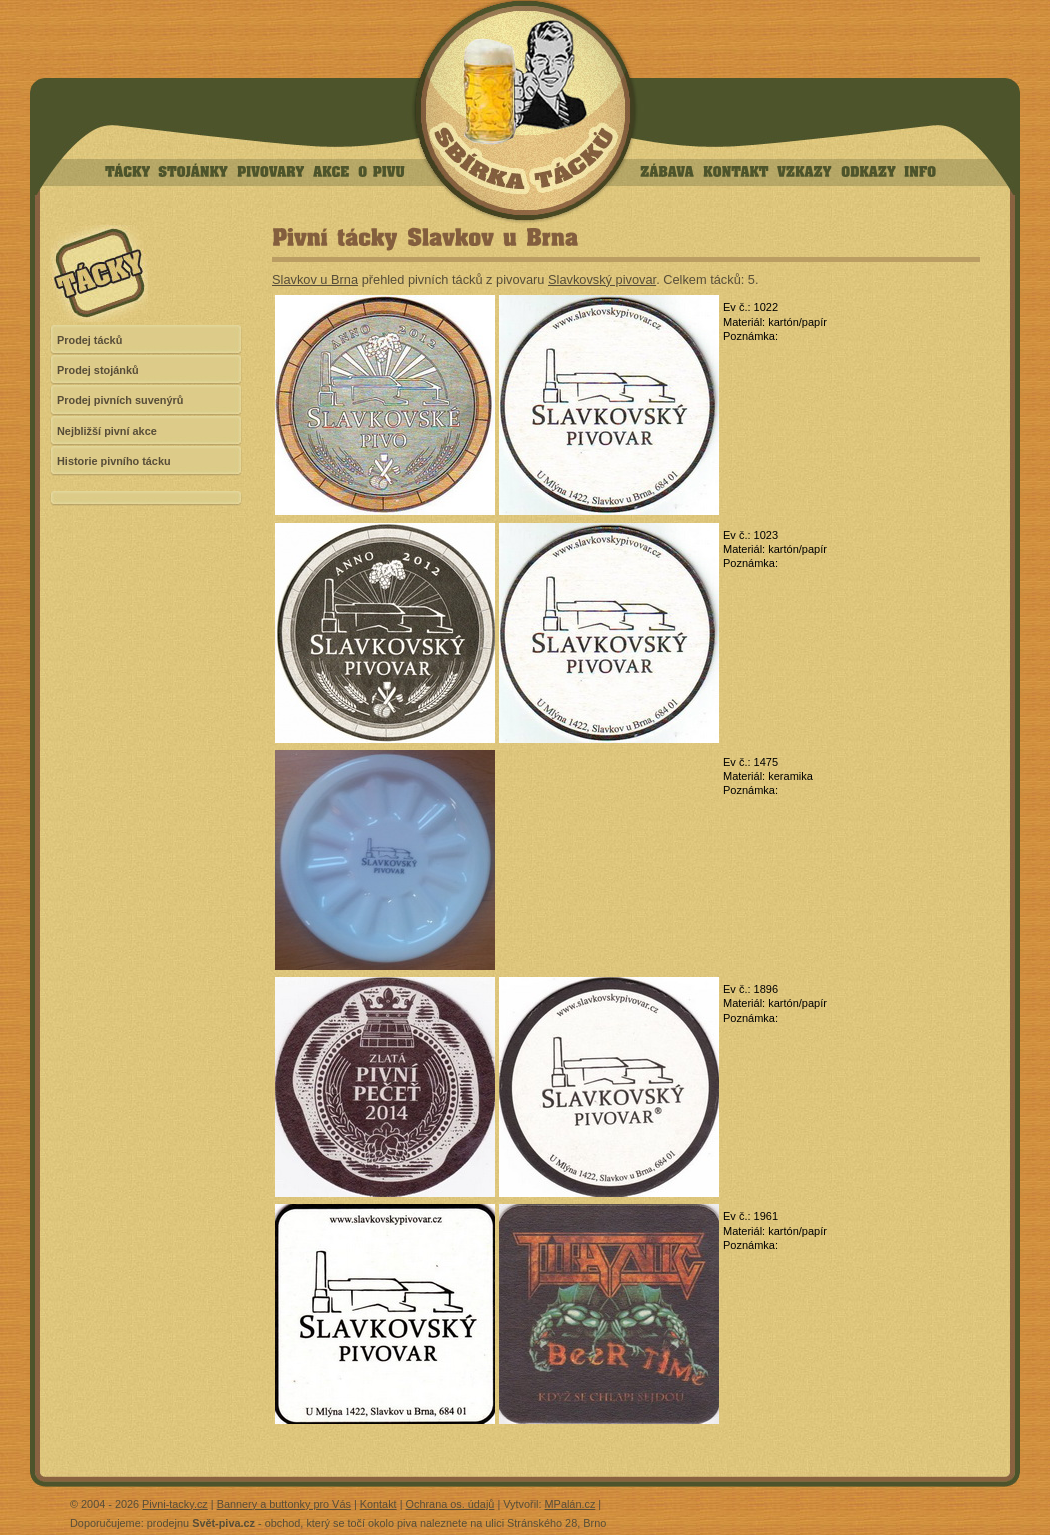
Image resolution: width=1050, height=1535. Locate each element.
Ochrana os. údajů (450, 1504)
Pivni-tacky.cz (175, 1504)
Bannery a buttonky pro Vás (284, 1504)
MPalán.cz (570, 1504)
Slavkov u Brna (315, 279)
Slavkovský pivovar (602, 279)
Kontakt (378, 1504)
